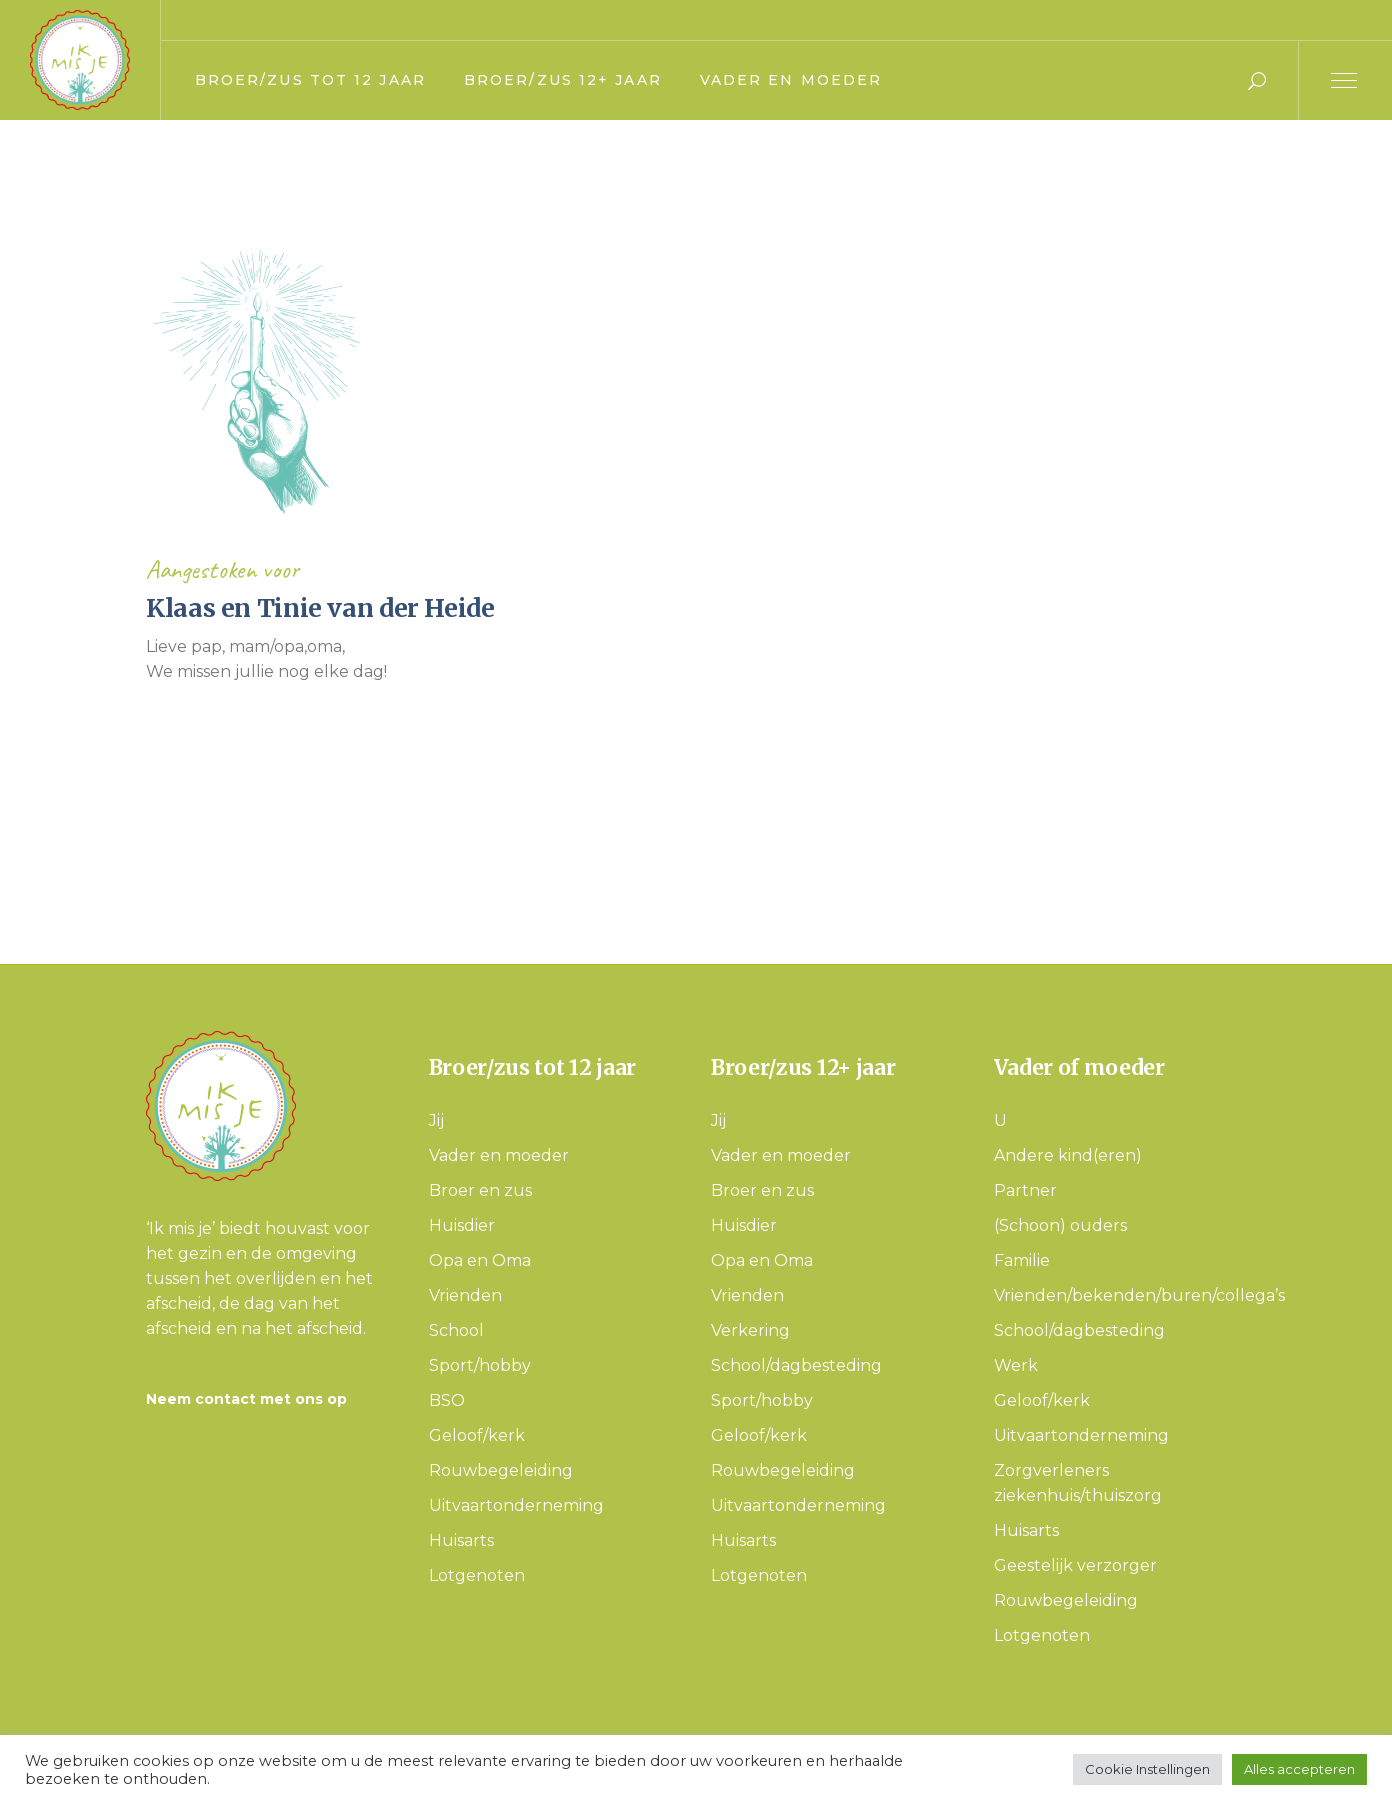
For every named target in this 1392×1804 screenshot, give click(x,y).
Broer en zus (480, 1190)
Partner (1025, 1190)
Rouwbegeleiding (501, 1470)
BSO (447, 1400)
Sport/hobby (480, 1365)
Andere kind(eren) (1068, 1155)
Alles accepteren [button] (1299, 1769)
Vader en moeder (499, 1155)
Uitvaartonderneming (516, 1505)
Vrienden (465, 1295)
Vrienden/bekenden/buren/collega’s (1139, 1295)
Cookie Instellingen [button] (1147, 1769)
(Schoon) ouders (1060, 1225)
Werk (1016, 1365)
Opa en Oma (480, 1260)
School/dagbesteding (796, 1365)
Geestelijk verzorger (1075, 1565)
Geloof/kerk (477, 1435)
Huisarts (461, 1540)
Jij (436, 1120)
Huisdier (462, 1225)
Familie (1022, 1260)
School (456, 1330)
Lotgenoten (477, 1575)
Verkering (750, 1330)
